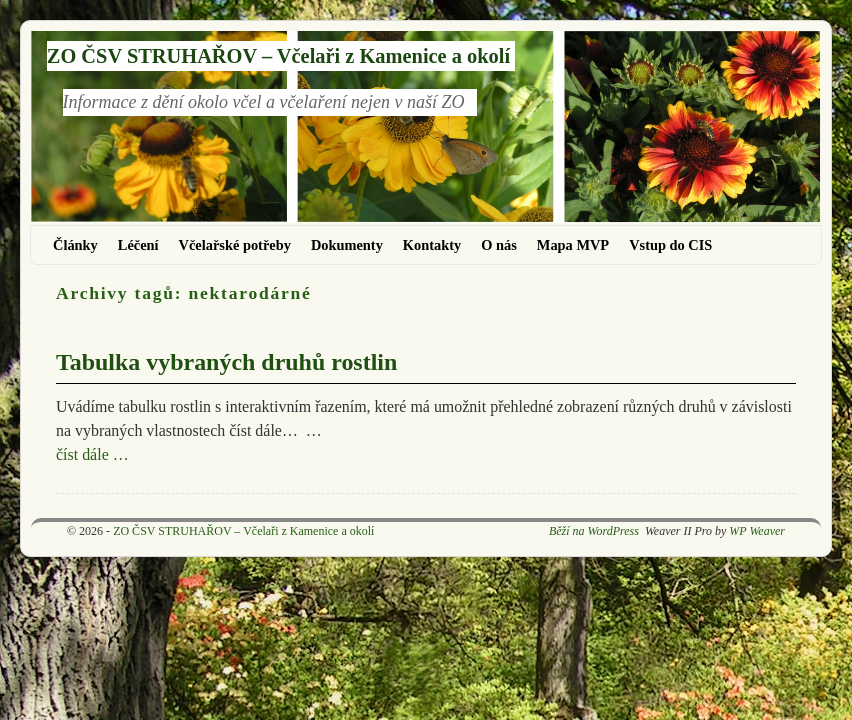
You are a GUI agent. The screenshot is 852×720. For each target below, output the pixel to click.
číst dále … (92, 454)
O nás (499, 245)
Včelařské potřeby (235, 245)
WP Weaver (757, 531)
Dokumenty (347, 245)
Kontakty (432, 245)
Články (75, 245)
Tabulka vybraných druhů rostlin (226, 362)
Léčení (138, 245)
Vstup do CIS (670, 245)
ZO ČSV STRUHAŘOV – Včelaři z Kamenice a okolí (278, 56)
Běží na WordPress (594, 531)
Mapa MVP (573, 245)
